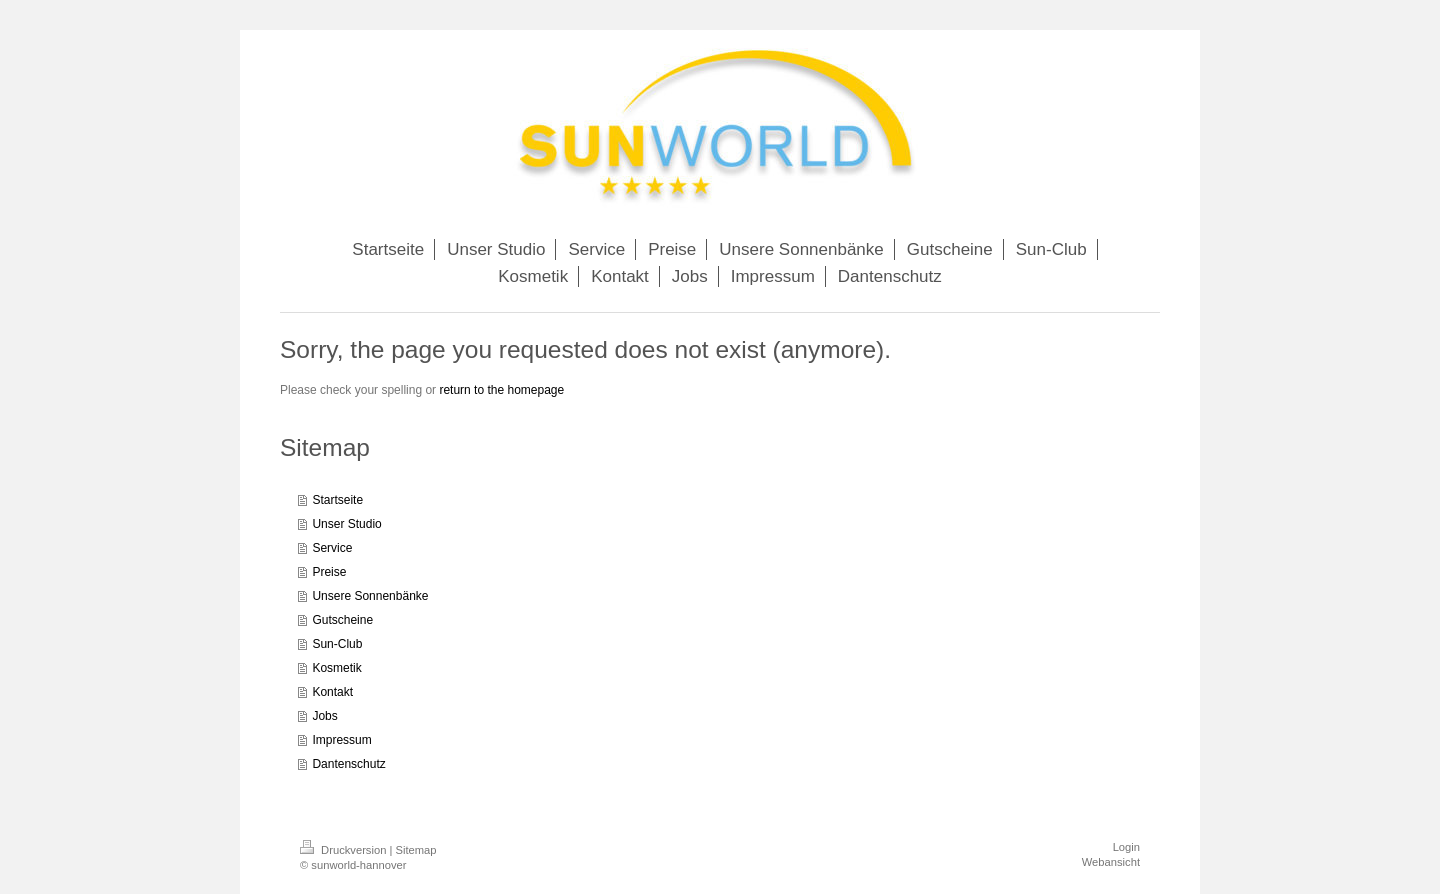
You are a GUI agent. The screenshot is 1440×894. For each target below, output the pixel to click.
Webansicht (1111, 862)
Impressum (341, 740)
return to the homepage (501, 390)
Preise (329, 572)
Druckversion (345, 850)
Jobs (324, 716)
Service (332, 548)
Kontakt (332, 692)
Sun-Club (337, 644)
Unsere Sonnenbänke (370, 596)
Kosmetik (336, 668)
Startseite (337, 500)
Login (1126, 847)
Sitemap (416, 850)
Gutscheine (342, 620)
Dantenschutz (348, 764)
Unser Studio (346, 524)
